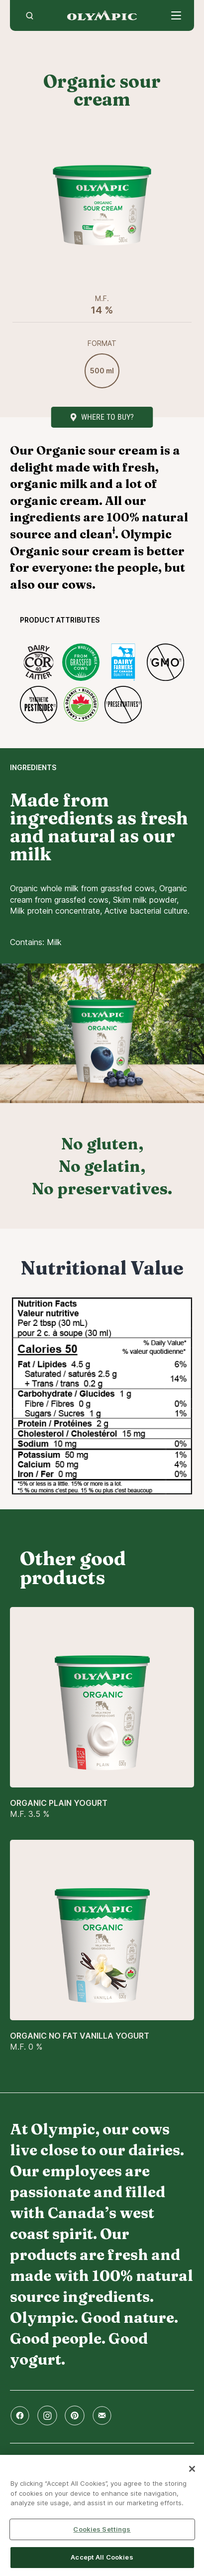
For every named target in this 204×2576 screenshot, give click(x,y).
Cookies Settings (101, 2529)
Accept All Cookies (102, 2557)
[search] (29, 15)
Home (102, 15)
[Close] (192, 2469)
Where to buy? (107, 417)
